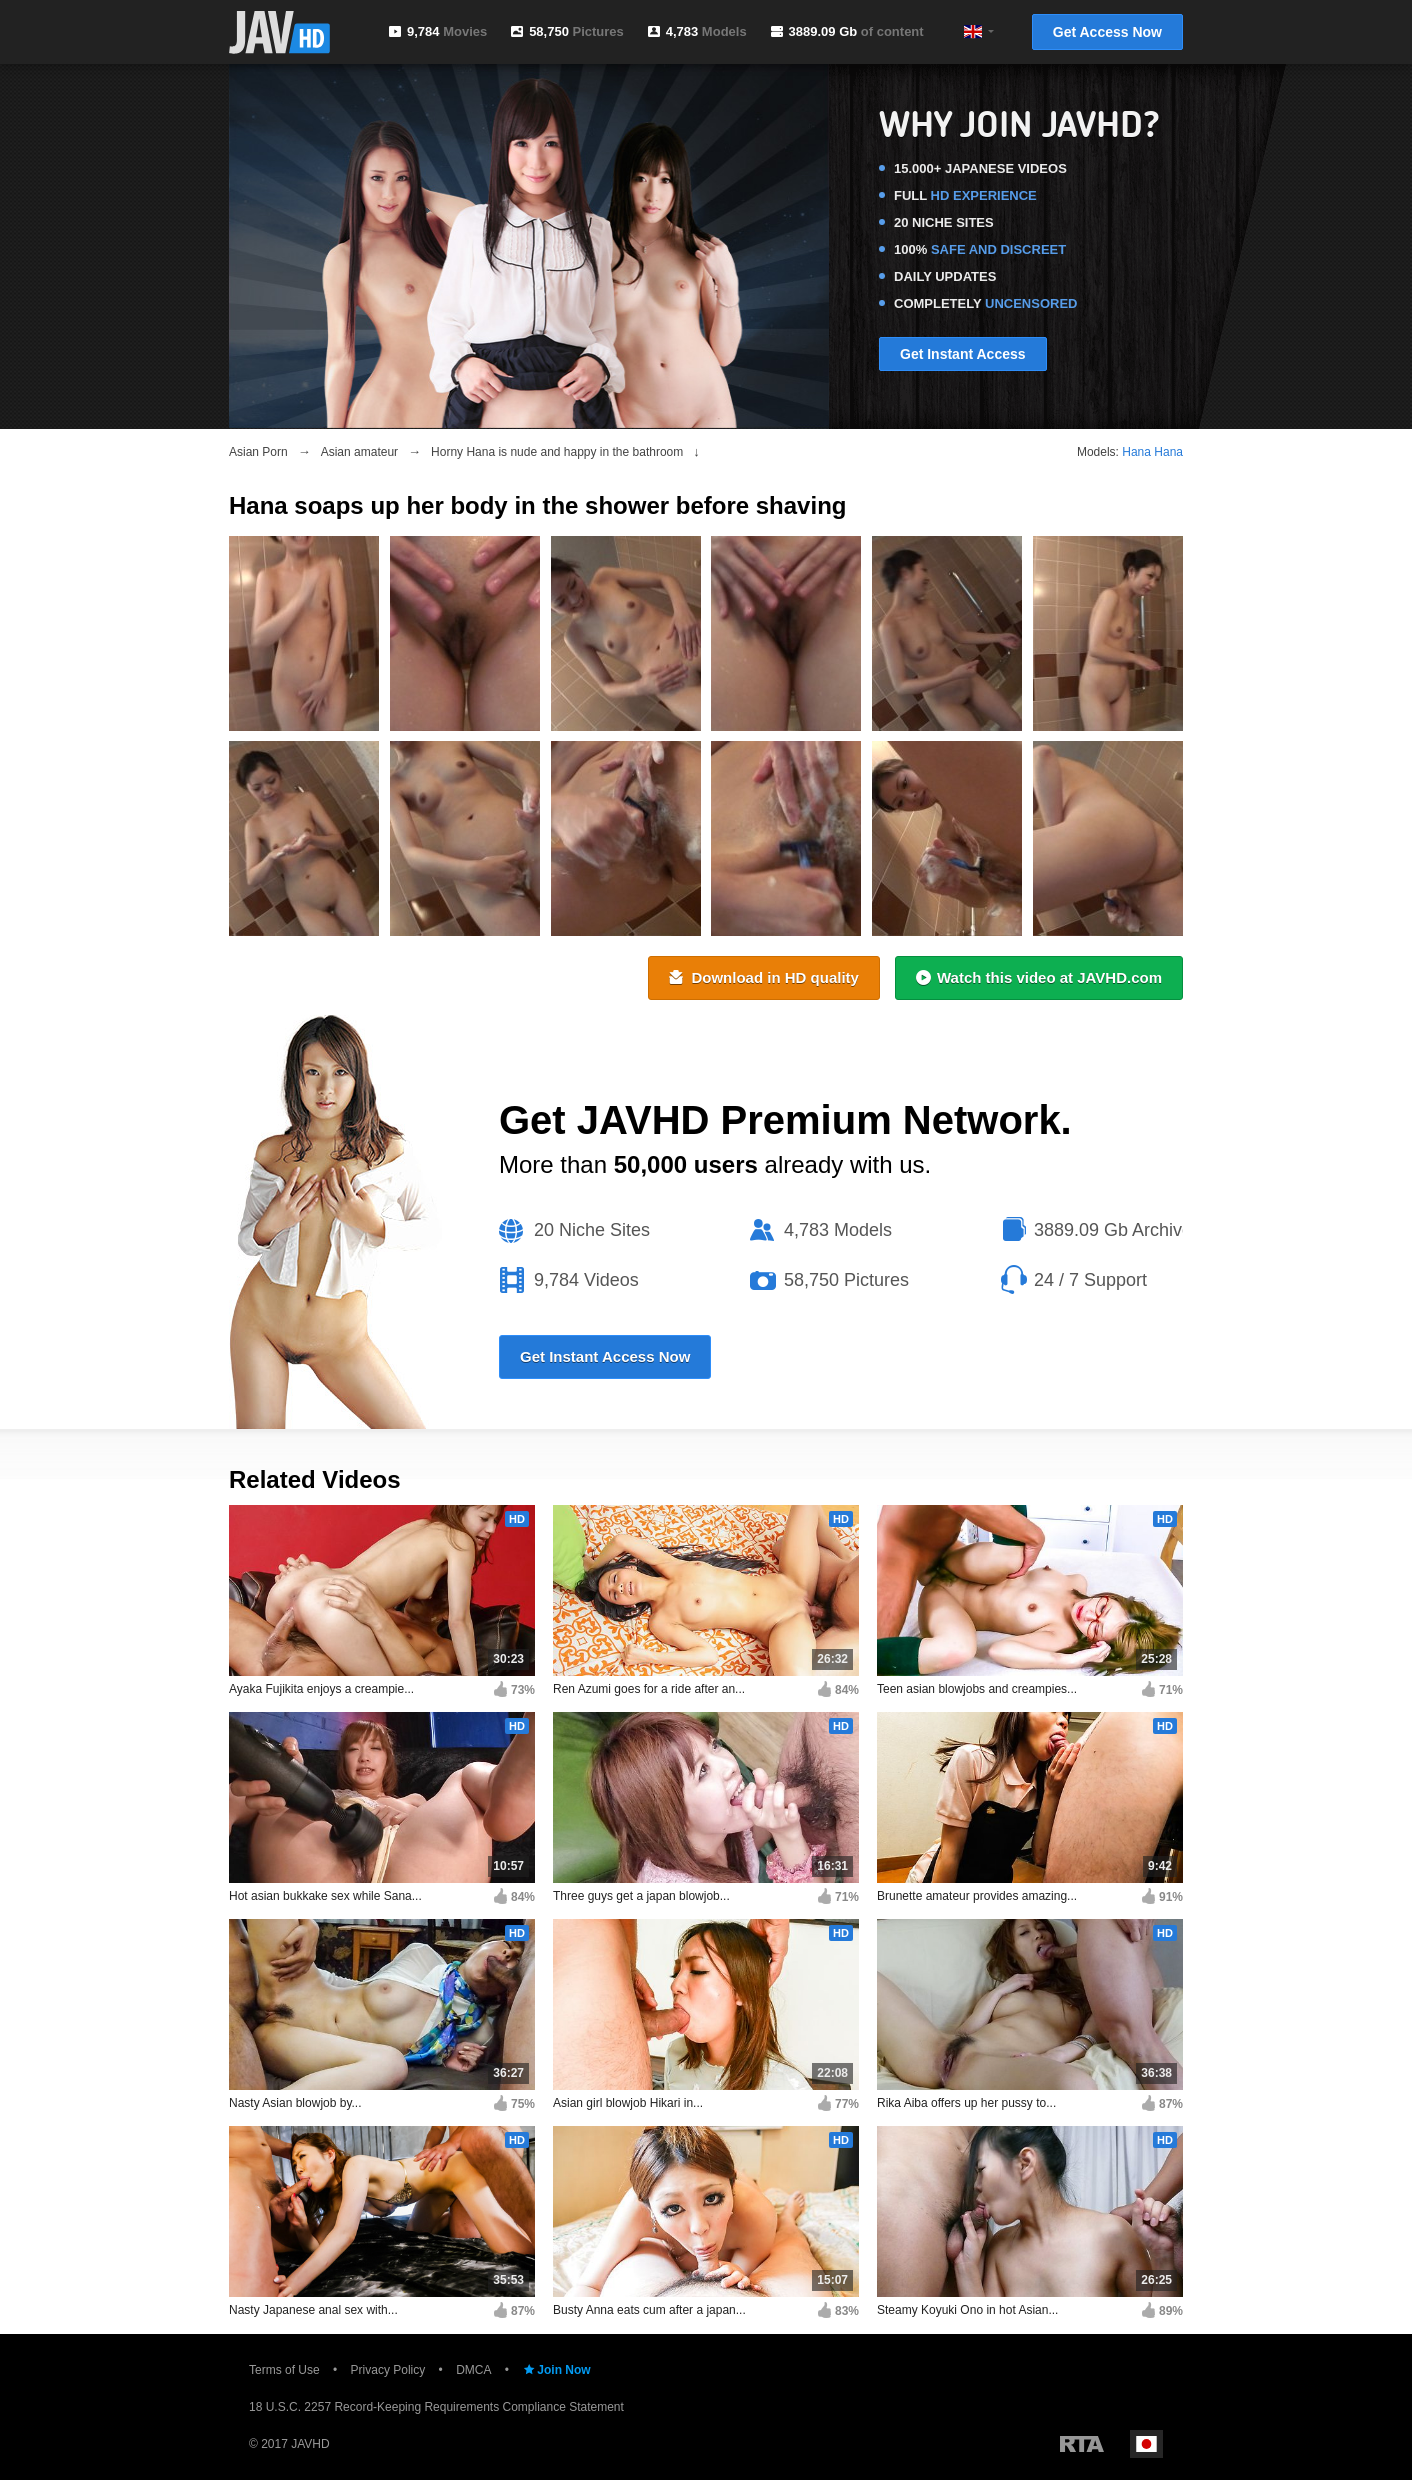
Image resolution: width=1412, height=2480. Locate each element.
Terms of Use (284, 2370)
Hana (1136, 452)
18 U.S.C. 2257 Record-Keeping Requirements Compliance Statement (436, 2407)
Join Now (556, 2370)
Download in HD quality (764, 977)
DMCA (473, 2370)
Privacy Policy (388, 2370)
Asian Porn (258, 452)
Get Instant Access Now (605, 1356)
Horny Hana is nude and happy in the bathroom (557, 452)
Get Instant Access (963, 354)
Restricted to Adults (1082, 2444)
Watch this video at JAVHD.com (1039, 977)
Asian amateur (359, 452)
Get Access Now (1107, 32)
